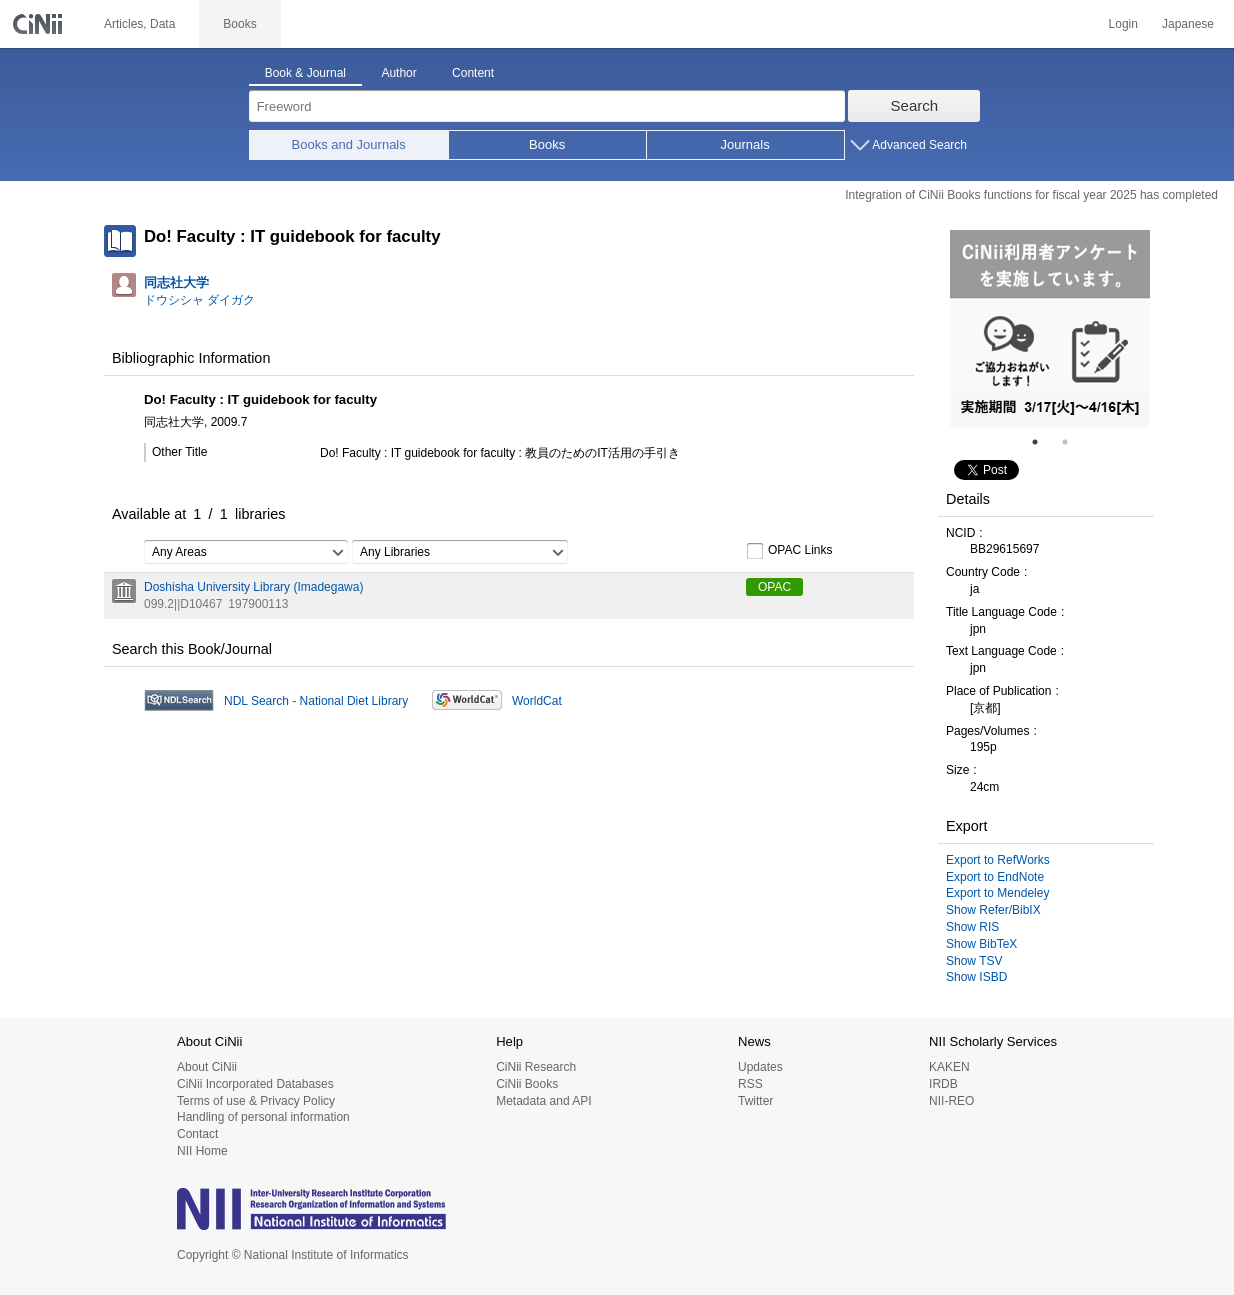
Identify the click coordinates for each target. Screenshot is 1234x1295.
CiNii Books (527, 1084)
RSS (750, 1084)
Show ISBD (976, 977)
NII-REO (951, 1101)
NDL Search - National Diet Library (316, 701)
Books (547, 144)
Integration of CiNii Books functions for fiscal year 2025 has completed (1031, 195)
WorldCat (537, 701)
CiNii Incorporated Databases (255, 1084)
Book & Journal (305, 73)
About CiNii (207, 1067)
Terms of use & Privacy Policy (256, 1101)
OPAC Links (789, 551)
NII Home (202, 1151)
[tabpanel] (1050, 329)
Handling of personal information (263, 1117)
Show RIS (972, 927)
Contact (197, 1134)
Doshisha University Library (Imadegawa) (253, 587)
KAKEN (949, 1067)
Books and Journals (349, 144)
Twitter (755, 1101)
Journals (745, 144)
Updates (760, 1067)
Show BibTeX (981, 944)
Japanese (1188, 24)
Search (915, 105)
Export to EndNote (995, 877)
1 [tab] (1043, 442)
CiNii (40, 24)
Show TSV (974, 961)
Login (1123, 24)
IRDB (943, 1084)
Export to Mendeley (997, 893)
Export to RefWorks (998, 860)
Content (473, 73)
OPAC (774, 587)
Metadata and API (543, 1101)
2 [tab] (1073, 442)
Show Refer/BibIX (993, 910)
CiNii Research (536, 1067)
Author (398, 73)
